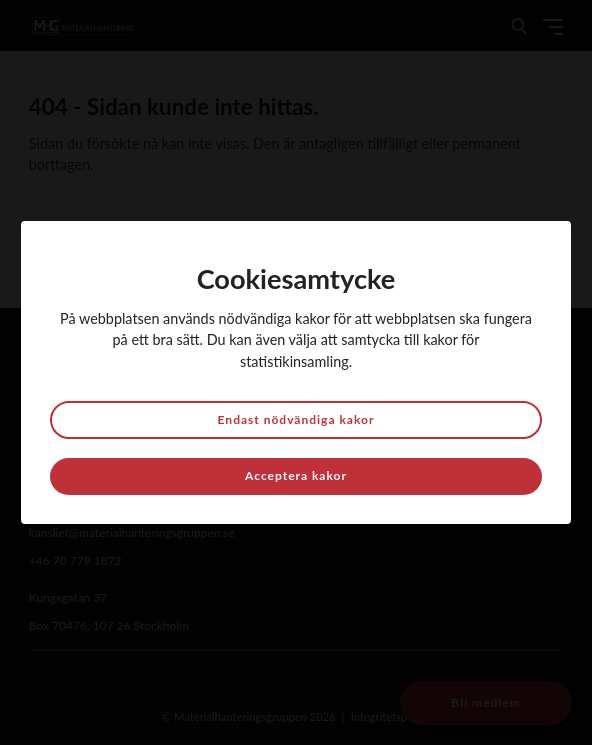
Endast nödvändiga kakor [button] (296, 419)
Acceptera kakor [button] (296, 475)
